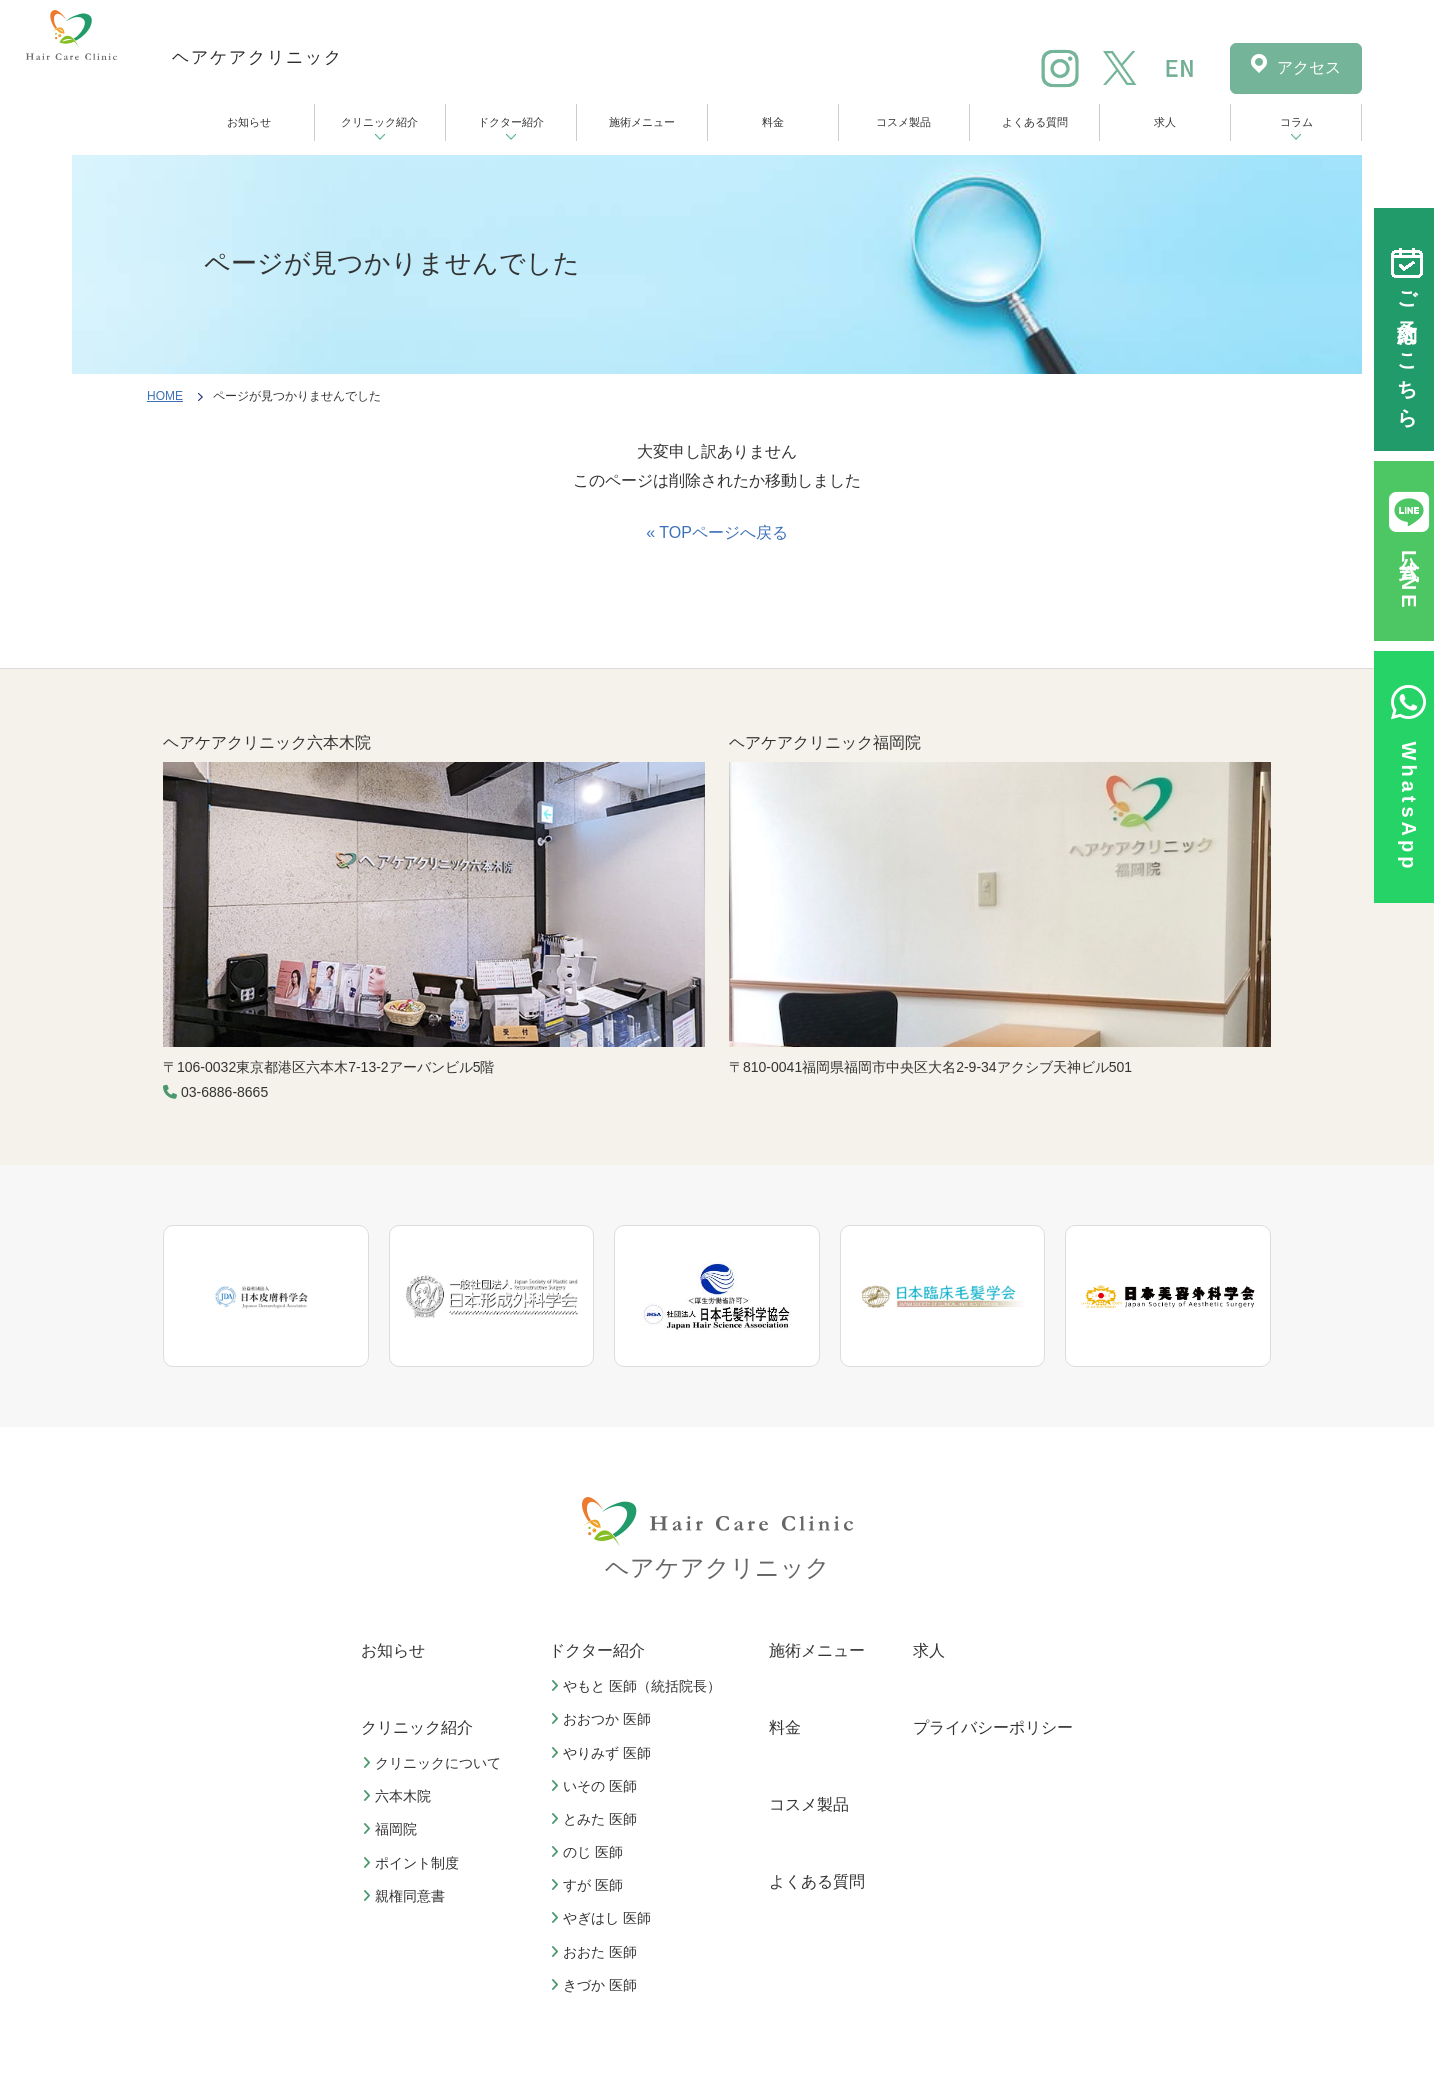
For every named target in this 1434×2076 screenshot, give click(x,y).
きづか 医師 (596, 1985)
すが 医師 (589, 1885)
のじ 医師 (589, 1852)
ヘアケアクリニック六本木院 (267, 742)
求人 (1165, 122)
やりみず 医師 (603, 1753)
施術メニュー (642, 122)
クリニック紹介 (379, 122)
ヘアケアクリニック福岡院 (825, 742)
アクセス (1309, 67)
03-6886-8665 (224, 1092)
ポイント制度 (413, 1863)
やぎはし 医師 (603, 1918)
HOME (165, 396)
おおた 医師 (596, 1952)
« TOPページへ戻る (717, 532)
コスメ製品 (903, 122)
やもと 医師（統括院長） (638, 1686)
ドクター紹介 (511, 122)
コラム (1296, 122)
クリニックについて (434, 1763)
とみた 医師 (596, 1819)
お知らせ (249, 122)
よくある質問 (1035, 122)
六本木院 (399, 1796)
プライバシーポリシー (993, 1727)
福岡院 (392, 1829)
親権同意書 (406, 1896)
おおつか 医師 (603, 1719)
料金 (773, 122)
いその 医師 (596, 1786)
